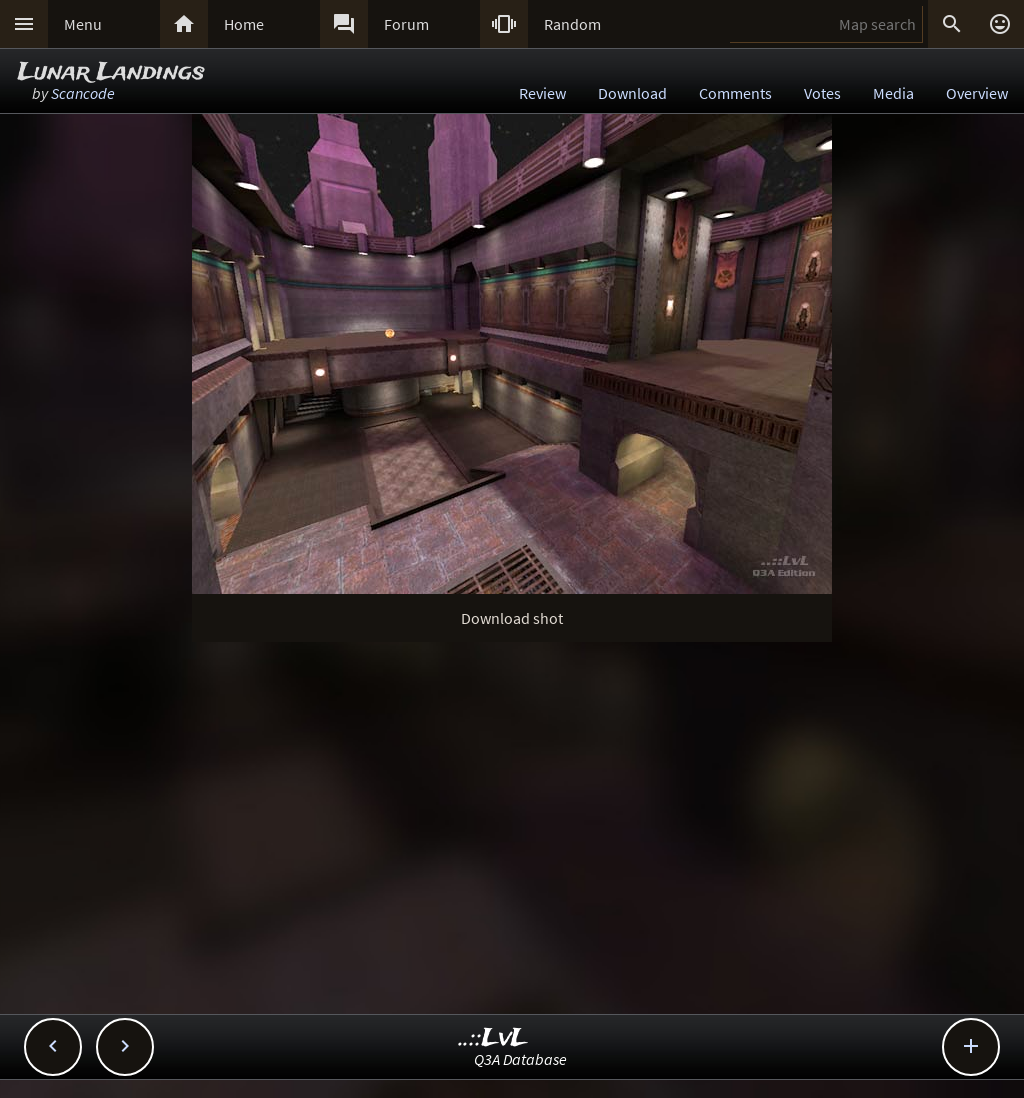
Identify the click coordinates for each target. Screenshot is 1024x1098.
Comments (735, 93)
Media (893, 93)
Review (542, 93)
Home (244, 24)
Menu (83, 24)
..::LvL (493, 1038)
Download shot (512, 618)
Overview (977, 93)
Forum (406, 24)
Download (632, 93)
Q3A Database (520, 1059)
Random (572, 24)
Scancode (83, 93)
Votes (822, 93)
